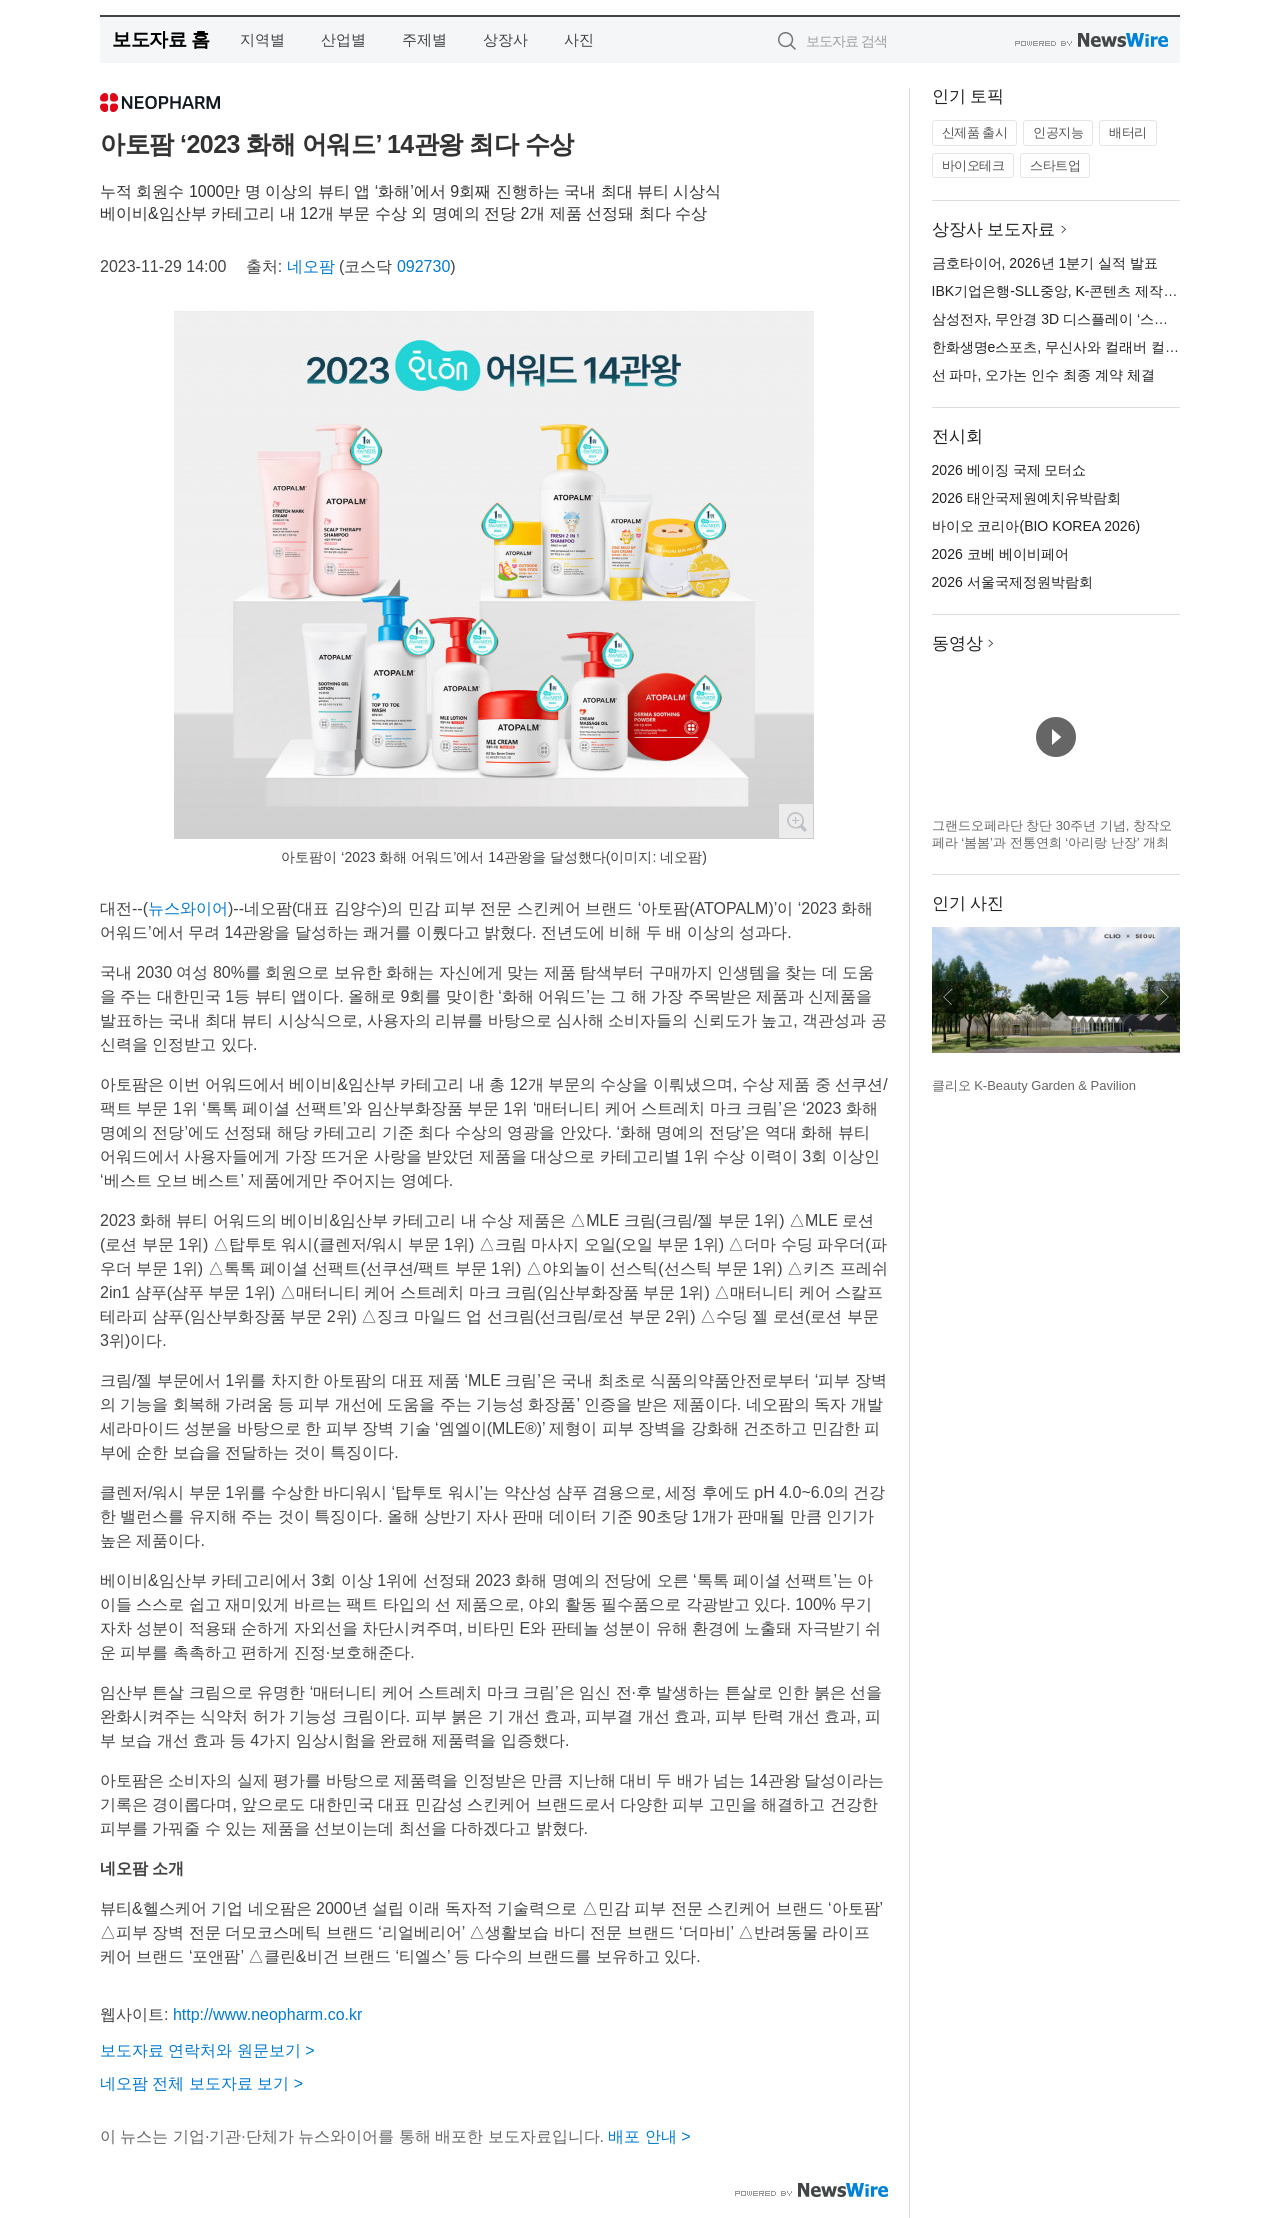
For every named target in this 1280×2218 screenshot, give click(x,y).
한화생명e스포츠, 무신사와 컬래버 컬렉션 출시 (1078, 347)
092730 (423, 266)
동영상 (957, 643)
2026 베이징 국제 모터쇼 (1009, 470)
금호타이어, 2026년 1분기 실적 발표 (1045, 263)
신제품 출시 (975, 132)
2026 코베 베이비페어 (1000, 554)
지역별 (262, 39)
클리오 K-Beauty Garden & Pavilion (1034, 1085)
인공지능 (1058, 132)
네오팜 (311, 266)
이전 (948, 997)
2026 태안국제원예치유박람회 (1026, 498)
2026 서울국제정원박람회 (1012, 582)
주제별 (424, 39)
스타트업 (1055, 165)
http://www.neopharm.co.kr (267, 2014)
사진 (579, 39)
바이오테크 (973, 165)
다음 (1164, 997)
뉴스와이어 (188, 908)
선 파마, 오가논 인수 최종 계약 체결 (1043, 375)
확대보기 (796, 821)
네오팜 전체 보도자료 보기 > (201, 2083)
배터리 (1128, 132)
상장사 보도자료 (994, 229)
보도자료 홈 (160, 39)
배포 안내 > (649, 2136)
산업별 (343, 39)
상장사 (505, 39)
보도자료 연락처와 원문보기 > (207, 2050)
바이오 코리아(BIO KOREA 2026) (1036, 526)
